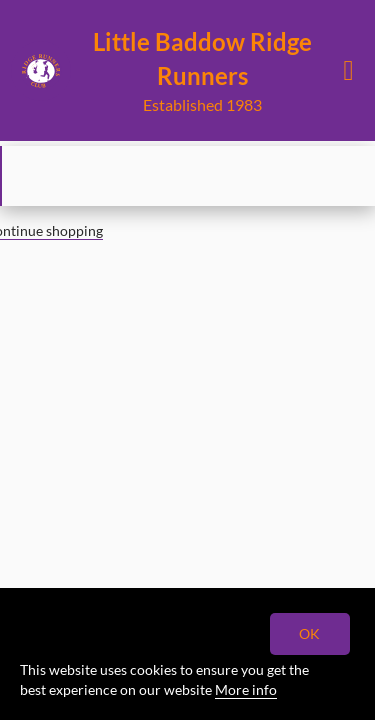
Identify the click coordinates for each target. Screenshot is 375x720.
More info (246, 689)
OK (310, 633)
